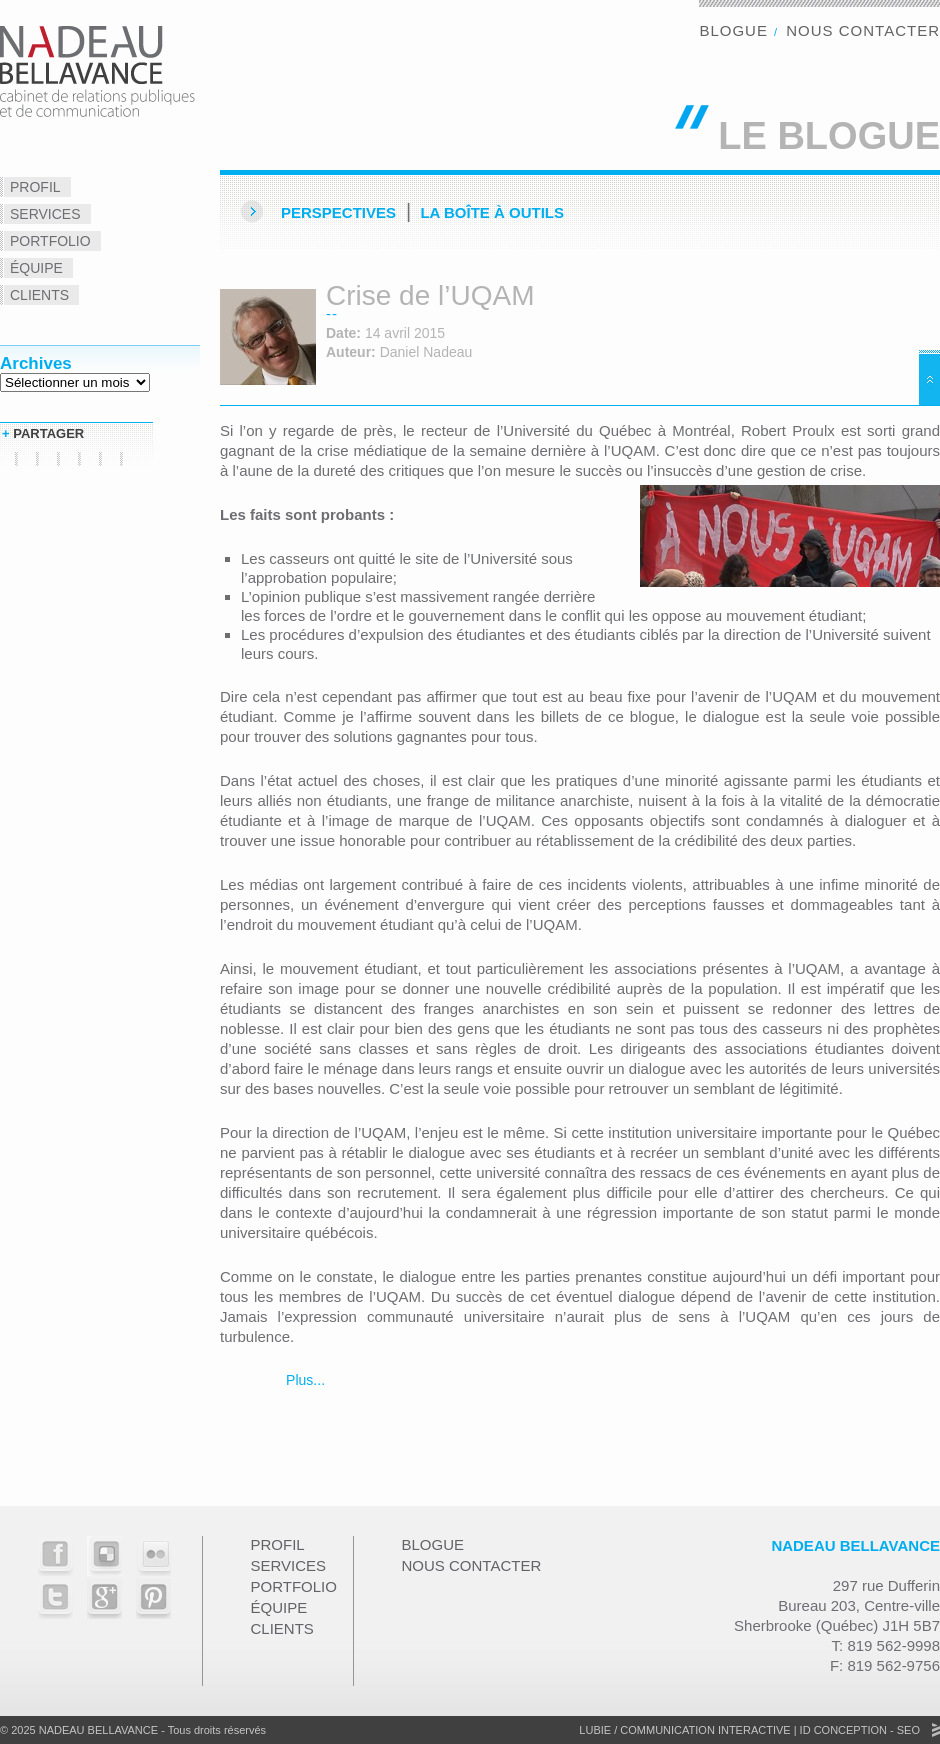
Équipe (36, 268)
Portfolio (50, 241)
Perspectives (338, 212)
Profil (35, 187)
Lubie (595, 1730)
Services (45, 214)
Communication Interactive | (708, 1730)
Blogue (733, 30)
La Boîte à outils (492, 212)
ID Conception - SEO (858, 1730)
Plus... (303, 1380)
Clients (39, 295)
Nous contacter (863, 30)
